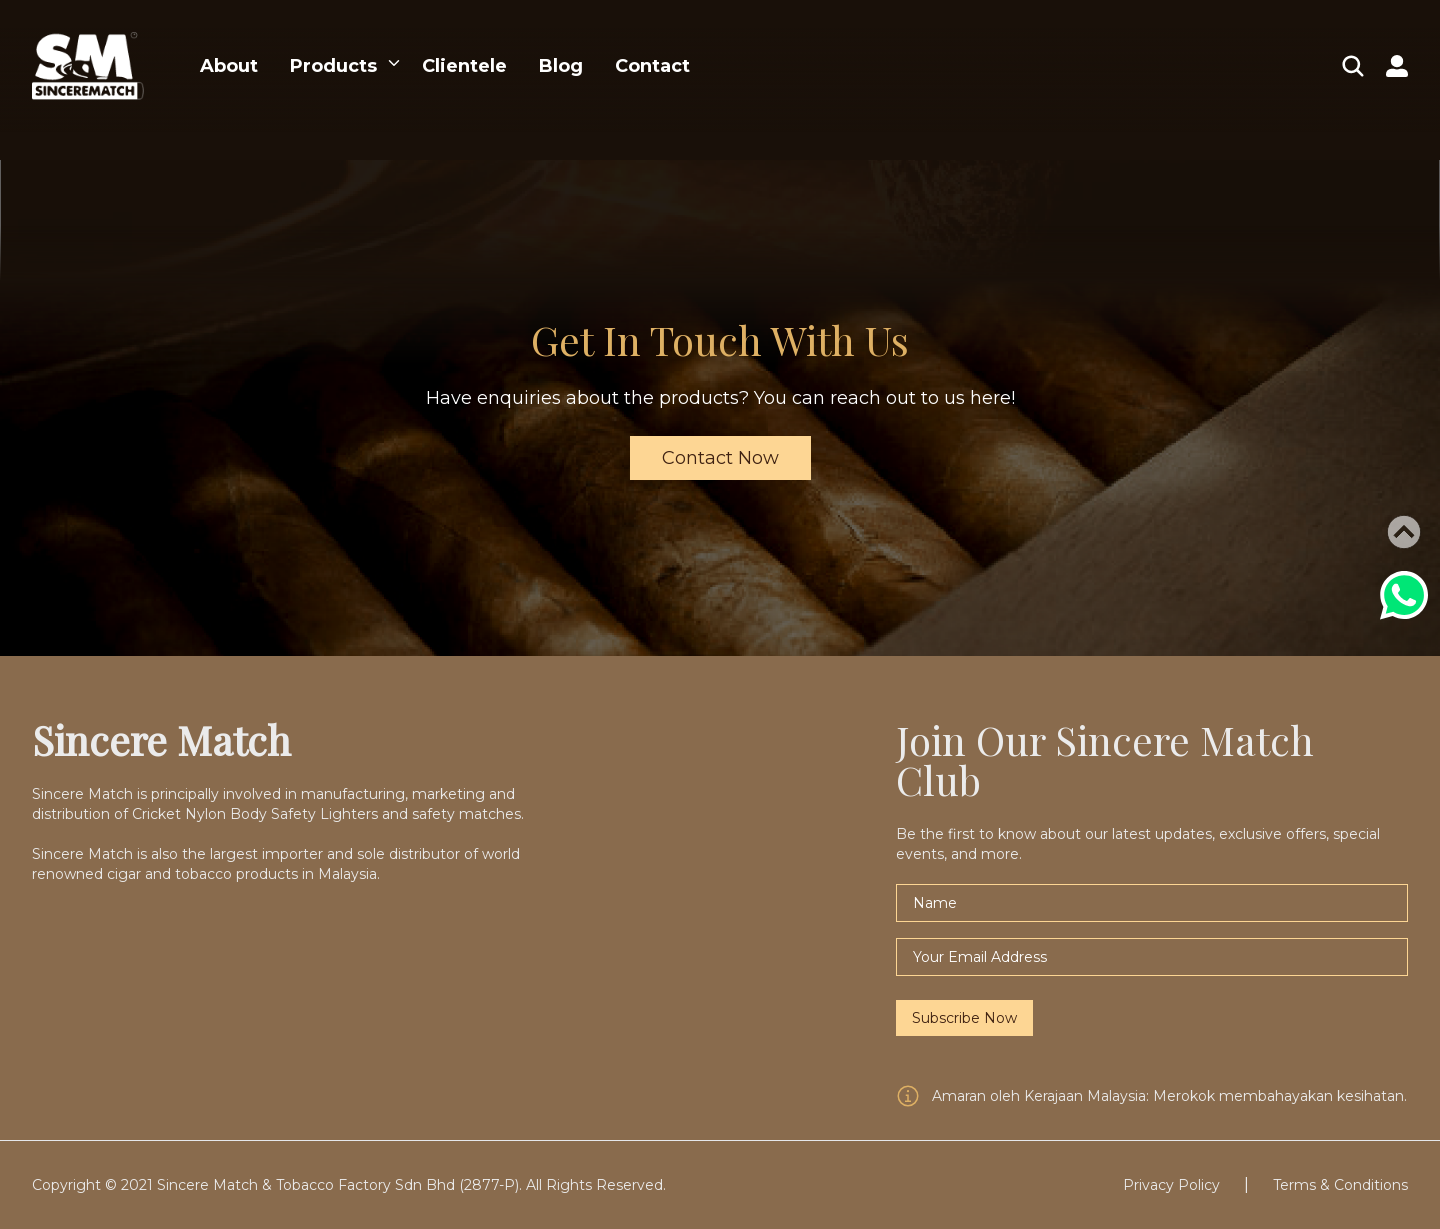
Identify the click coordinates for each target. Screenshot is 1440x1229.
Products (333, 66)
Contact (652, 66)
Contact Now (720, 458)
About (229, 66)
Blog (561, 66)
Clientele (464, 66)
